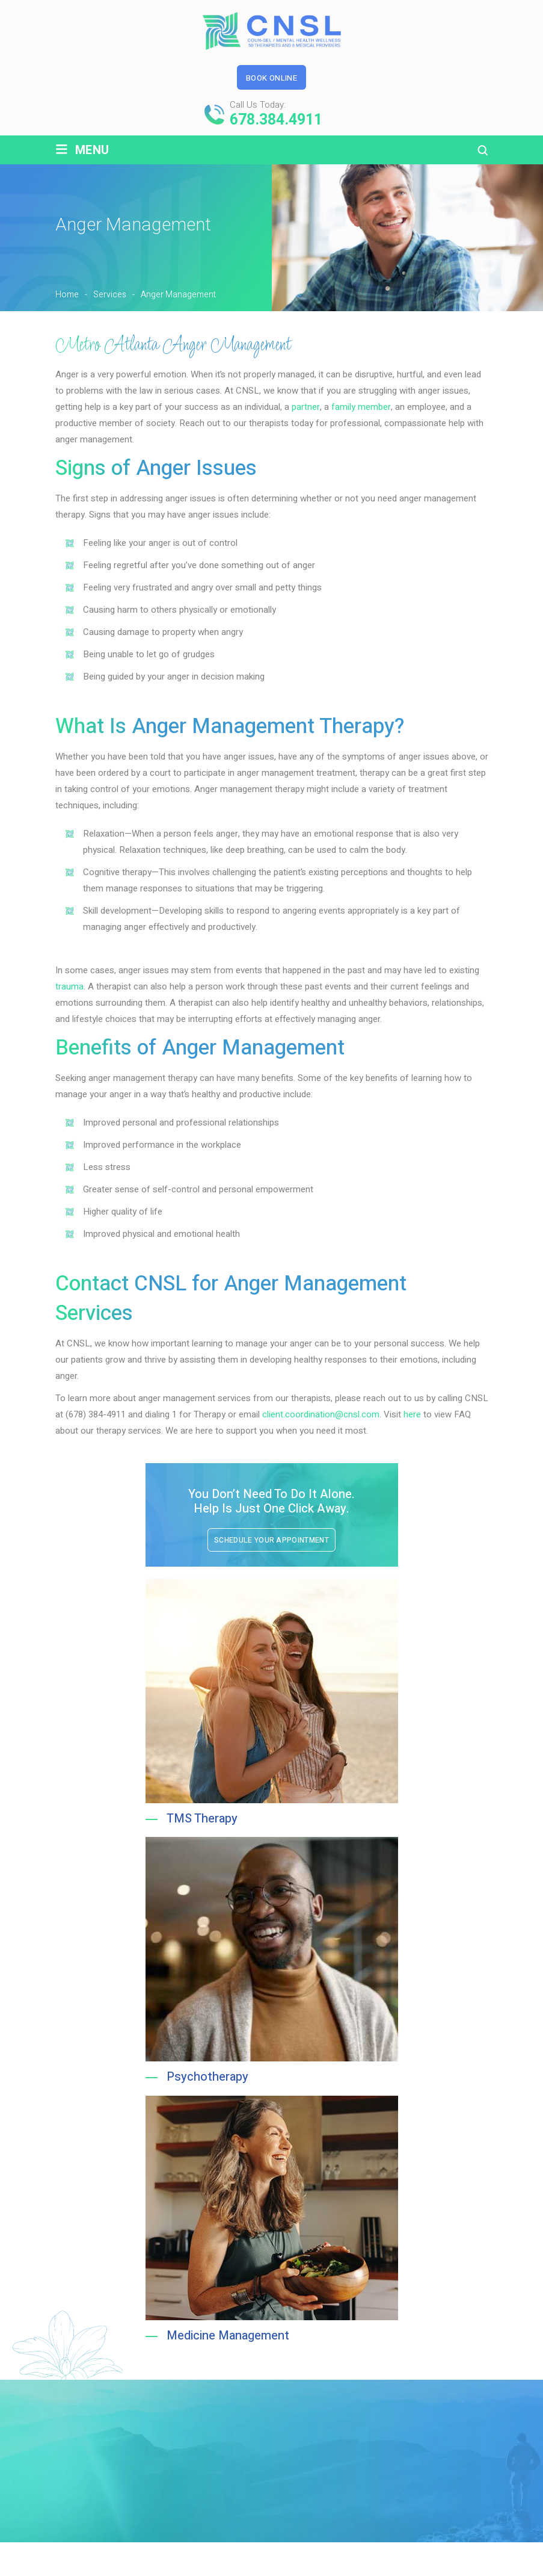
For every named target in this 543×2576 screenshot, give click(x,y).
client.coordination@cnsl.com (320, 1414)
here (412, 1414)
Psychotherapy (207, 2079)
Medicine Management (228, 2339)
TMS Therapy (202, 1819)
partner (306, 406)
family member (361, 406)
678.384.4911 (276, 120)
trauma (69, 986)
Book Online (271, 78)
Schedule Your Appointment (271, 1540)
